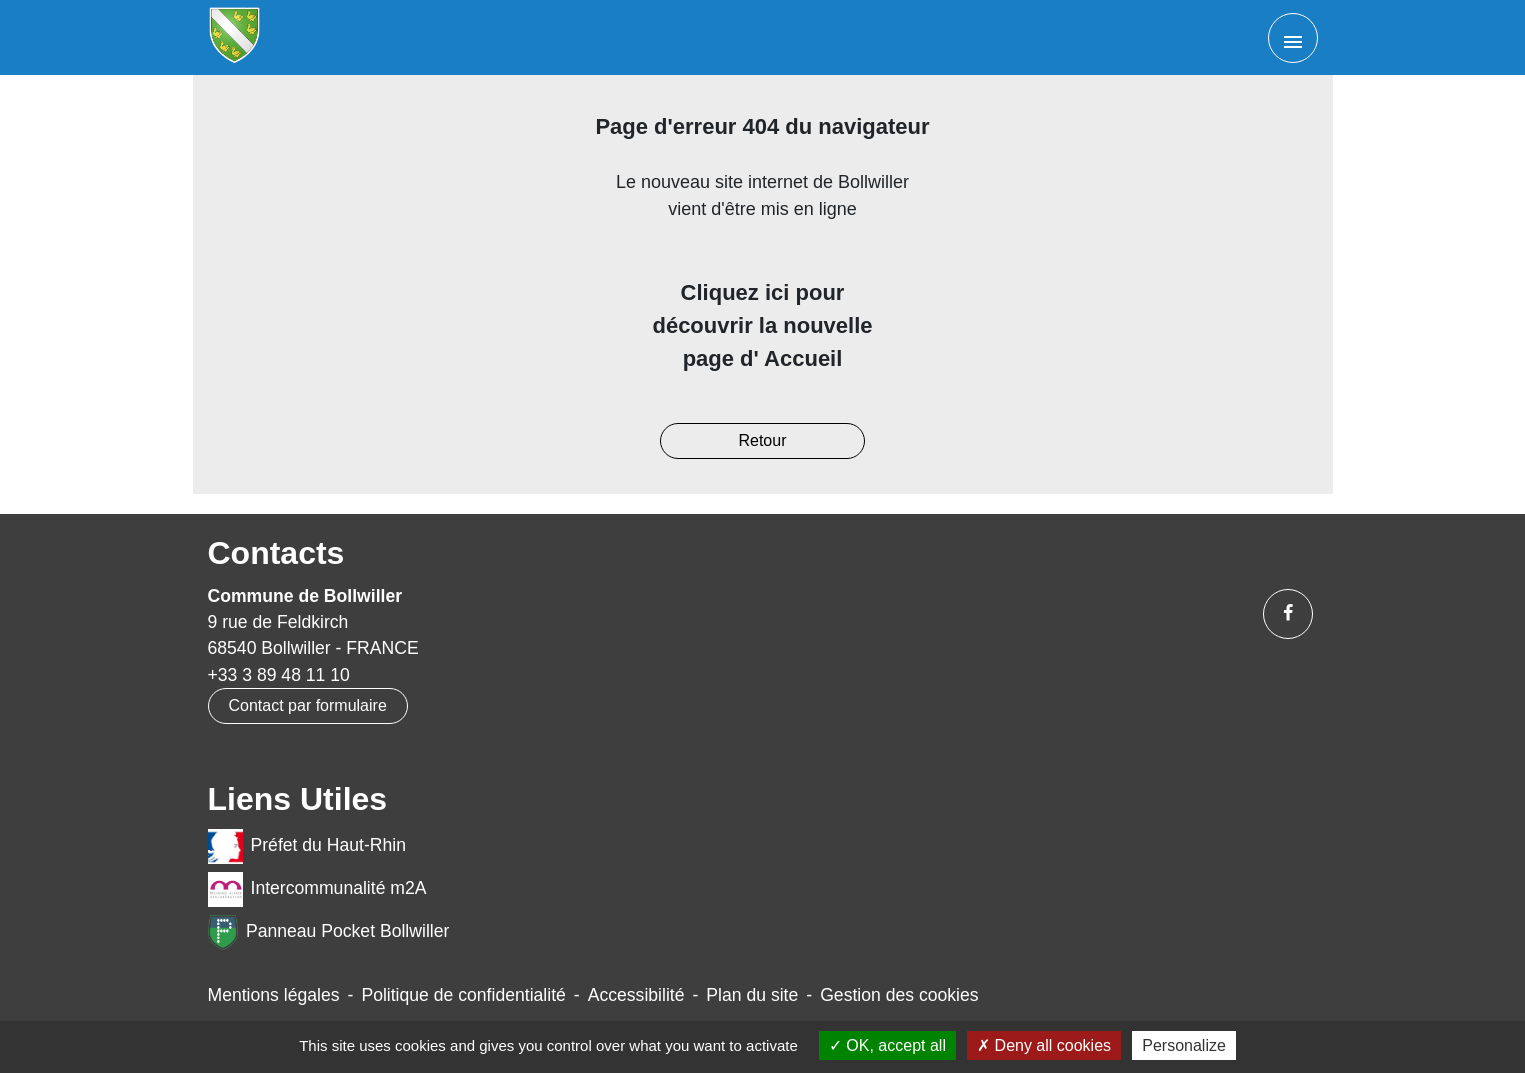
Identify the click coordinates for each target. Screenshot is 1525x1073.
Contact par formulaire (308, 705)
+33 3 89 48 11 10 (279, 675)
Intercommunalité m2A (317, 889)
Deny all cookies (1044, 1045)
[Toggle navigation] (1293, 38)
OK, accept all (887, 1045)
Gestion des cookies (899, 995)
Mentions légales (274, 995)
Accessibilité (636, 995)
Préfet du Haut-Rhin (307, 846)
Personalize (1184, 1045)
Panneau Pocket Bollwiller (329, 932)
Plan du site (752, 995)
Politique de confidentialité (463, 995)
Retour (762, 440)
